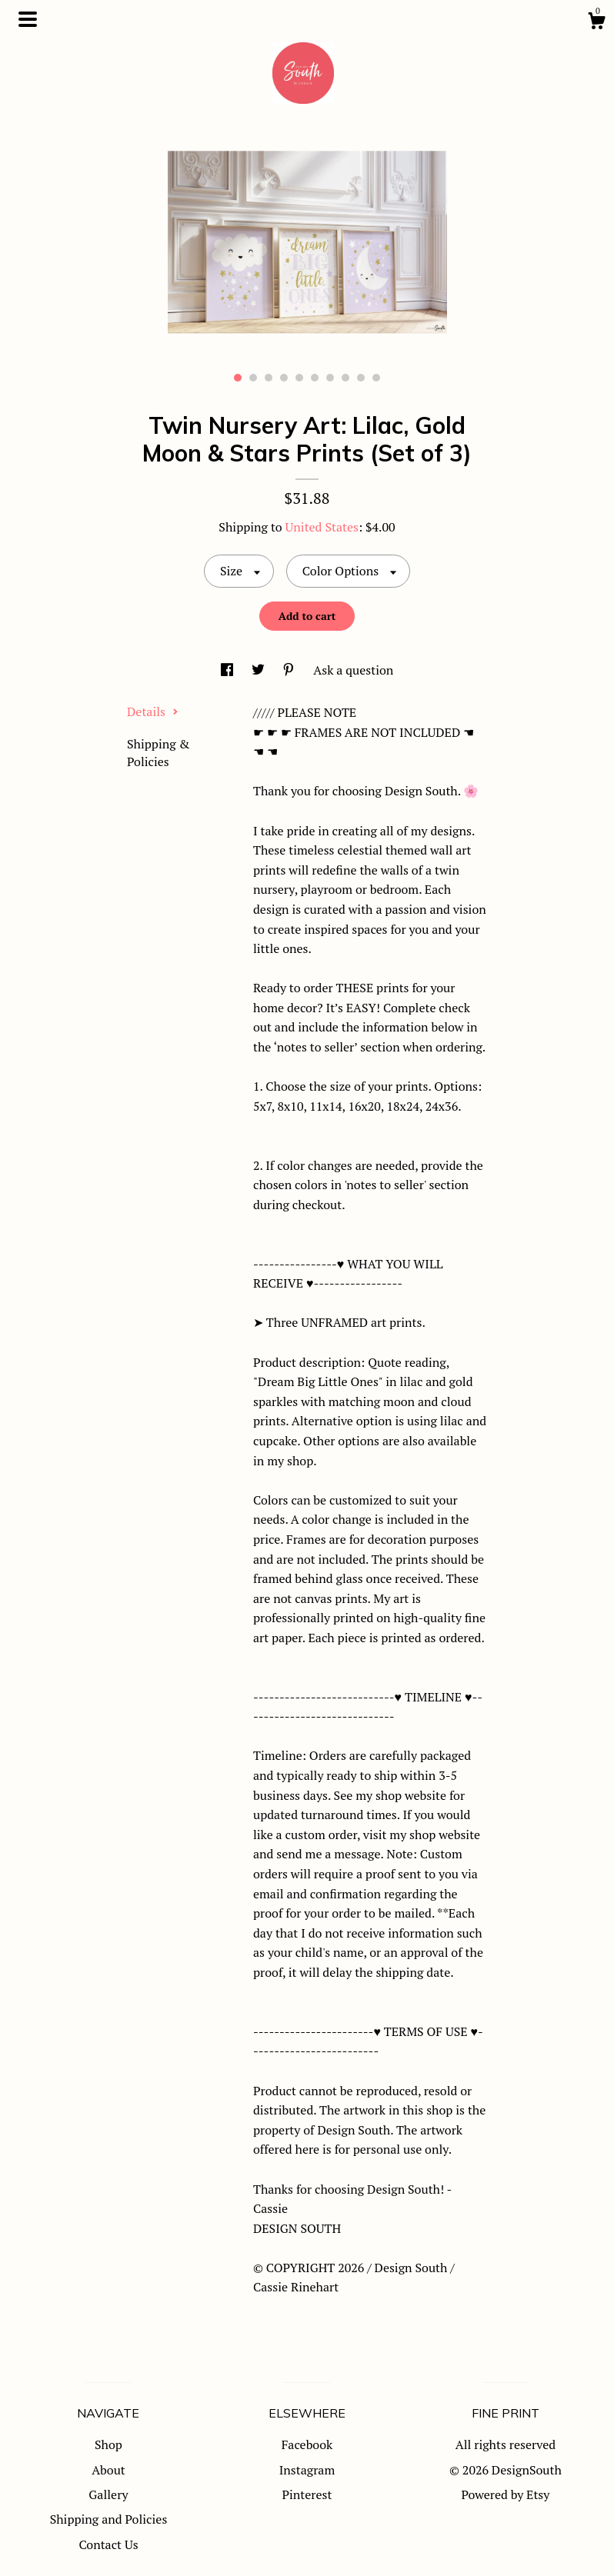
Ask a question (353, 669)
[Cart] (596, 23)
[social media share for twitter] (260, 669)
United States (322, 526)
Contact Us (108, 2544)
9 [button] (361, 378)
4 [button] (284, 378)
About (108, 2469)
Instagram (307, 2469)
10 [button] (376, 378)
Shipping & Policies (158, 752)
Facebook (307, 2444)
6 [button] (315, 378)
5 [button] (299, 378)
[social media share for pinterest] (290, 669)
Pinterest (307, 2494)
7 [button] (330, 378)
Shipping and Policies (109, 2519)
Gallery (108, 2494)
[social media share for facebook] (228, 669)
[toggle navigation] (27, 19)
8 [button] (345, 378)
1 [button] (238, 378)
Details (153, 711)
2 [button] (253, 378)
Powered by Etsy (506, 2494)
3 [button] (268, 378)
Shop (108, 2444)
